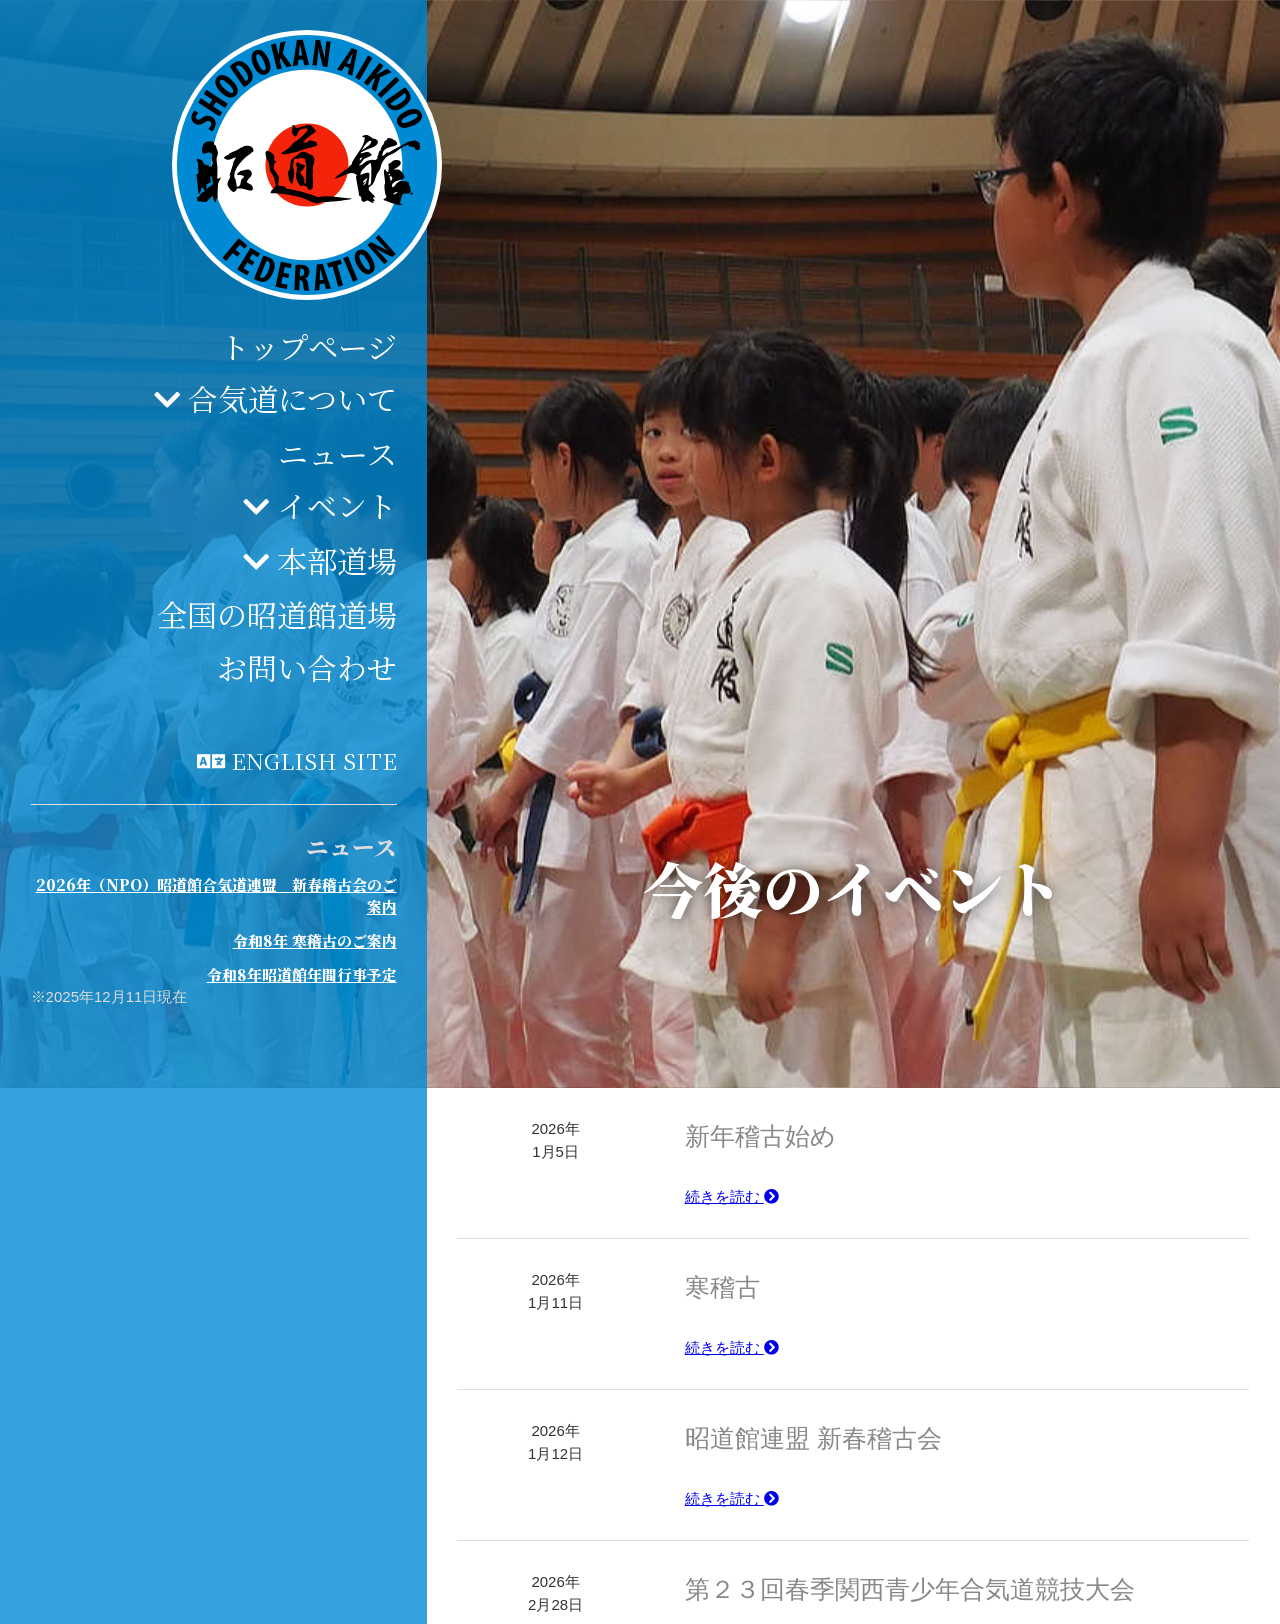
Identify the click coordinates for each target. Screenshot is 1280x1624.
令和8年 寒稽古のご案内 (315, 940)
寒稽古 (722, 1287)
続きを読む (732, 1196)
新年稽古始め (760, 1136)
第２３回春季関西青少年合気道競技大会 (910, 1589)
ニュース (337, 453)
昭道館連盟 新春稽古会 (813, 1438)
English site (314, 760)
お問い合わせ (307, 667)
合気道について (292, 398)
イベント (337, 505)
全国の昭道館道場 (277, 614)
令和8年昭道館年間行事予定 (302, 974)
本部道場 (337, 560)
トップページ (308, 346)
